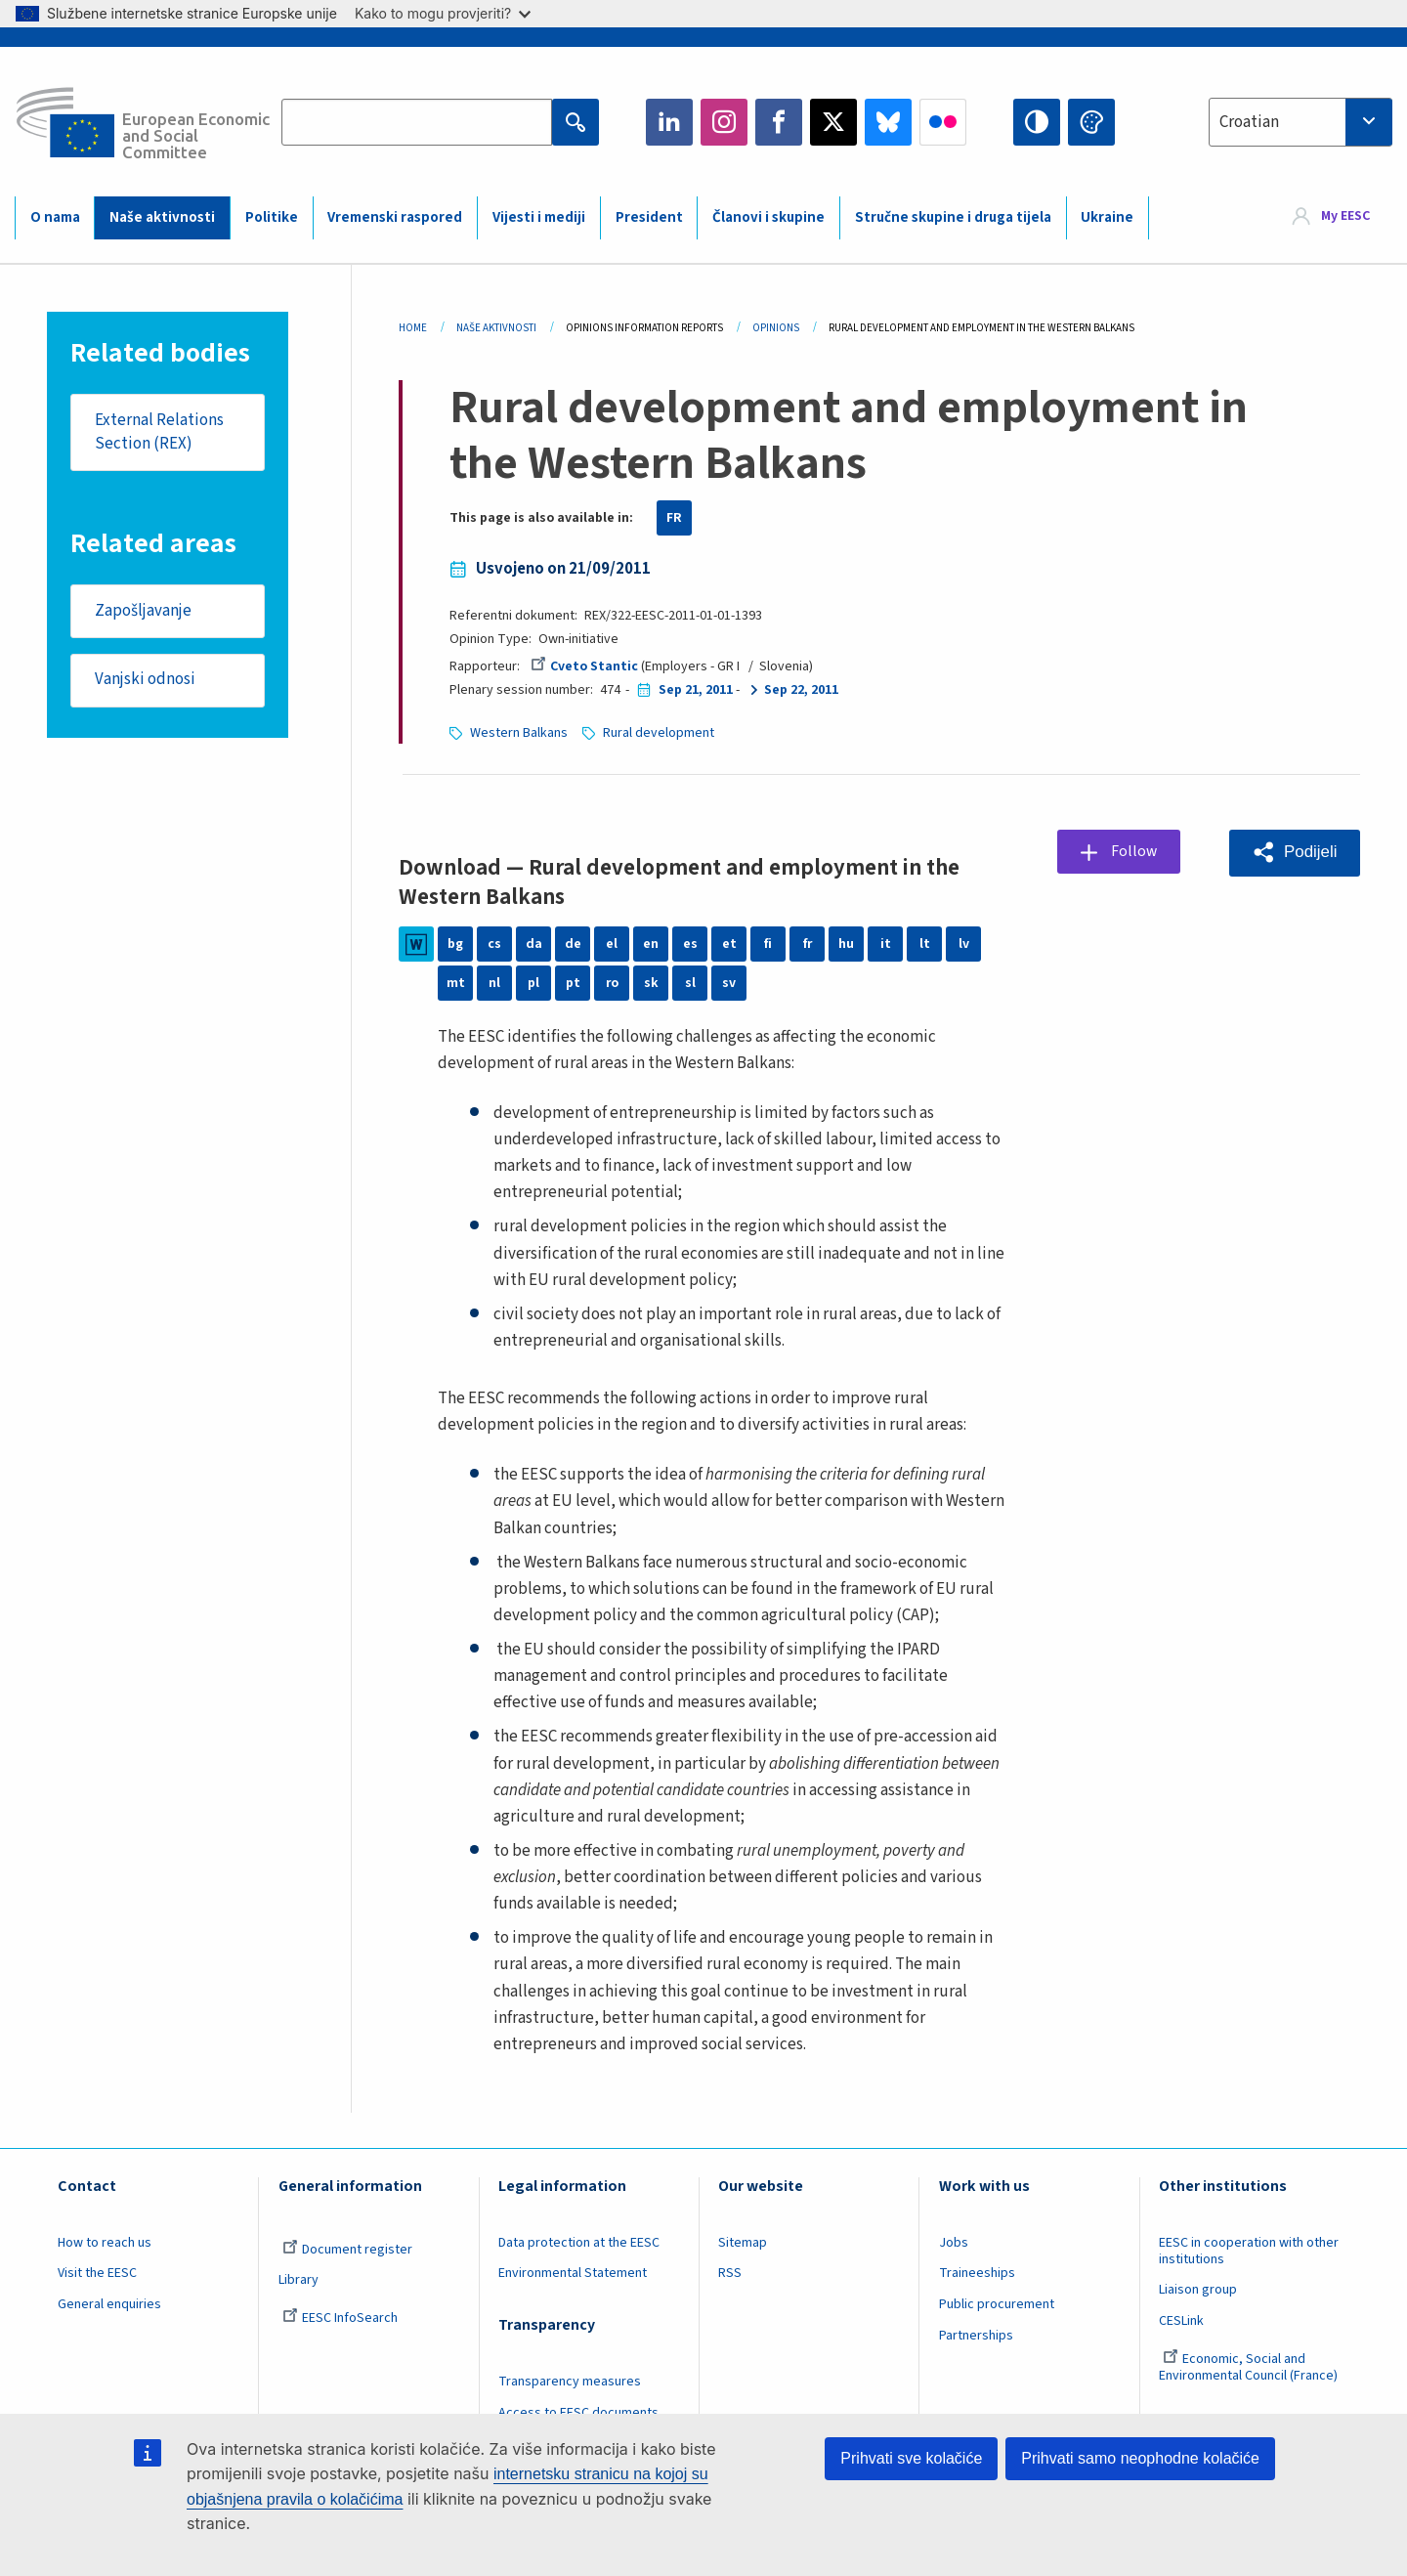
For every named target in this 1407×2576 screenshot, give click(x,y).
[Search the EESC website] (416, 122)
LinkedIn (669, 122)
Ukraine (1107, 217)
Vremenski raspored (394, 217)
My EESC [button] (1345, 217)
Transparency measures (569, 2381)
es (690, 944)
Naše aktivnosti (162, 217)
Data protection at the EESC (579, 2243)
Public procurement (996, 2304)
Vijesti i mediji (538, 217)
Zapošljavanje (143, 611)
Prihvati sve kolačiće (911, 2458)
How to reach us (104, 2243)
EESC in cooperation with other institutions (1249, 2251)
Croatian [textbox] (1249, 122)
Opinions (775, 328)
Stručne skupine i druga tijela (953, 217)
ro (611, 983)
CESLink (1181, 2321)
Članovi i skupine (768, 217)
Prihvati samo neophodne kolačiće (1140, 2458)
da (534, 944)
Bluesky (888, 122)
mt (456, 983)
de (573, 944)
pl (533, 983)
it (885, 944)
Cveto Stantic (584, 666)
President (649, 217)
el (612, 944)
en (651, 944)
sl (690, 983)
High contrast (1036, 122)
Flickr (942, 122)
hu (846, 944)
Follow (1136, 851)
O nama (55, 217)
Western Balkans (519, 733)
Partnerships (976, 2335)
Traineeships (977, 2273)
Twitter (833, 122)
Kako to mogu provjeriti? (443, 13)
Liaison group (1198, 2289)
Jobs (953, 2243)
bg (455, 944)
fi (768, 944)
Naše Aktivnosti (496, 328)
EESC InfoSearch (340, 2318)
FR (674, 518)
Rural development (658, 733)
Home (413, 328)
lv (964, 944)
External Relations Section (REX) (159, 431)
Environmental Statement (572, 2273)
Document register (347, 2249)
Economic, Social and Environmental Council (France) (1250, 2367)
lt (924, 944)
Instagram (724, 122)
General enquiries (109, 2304)
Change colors (1091, 122)
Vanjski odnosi (145, 681)
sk (651, 983)
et (729, 944)
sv (729, 983)
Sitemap (742, 2243)
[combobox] (1300, 122)
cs (494, 944)
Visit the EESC (97, 2273)
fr (807, 944)
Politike (271, 217)
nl (494, 983)
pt (573, 983)
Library (298, 2280)
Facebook (778, 122)
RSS (730, 2273)
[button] (1294, 853)
